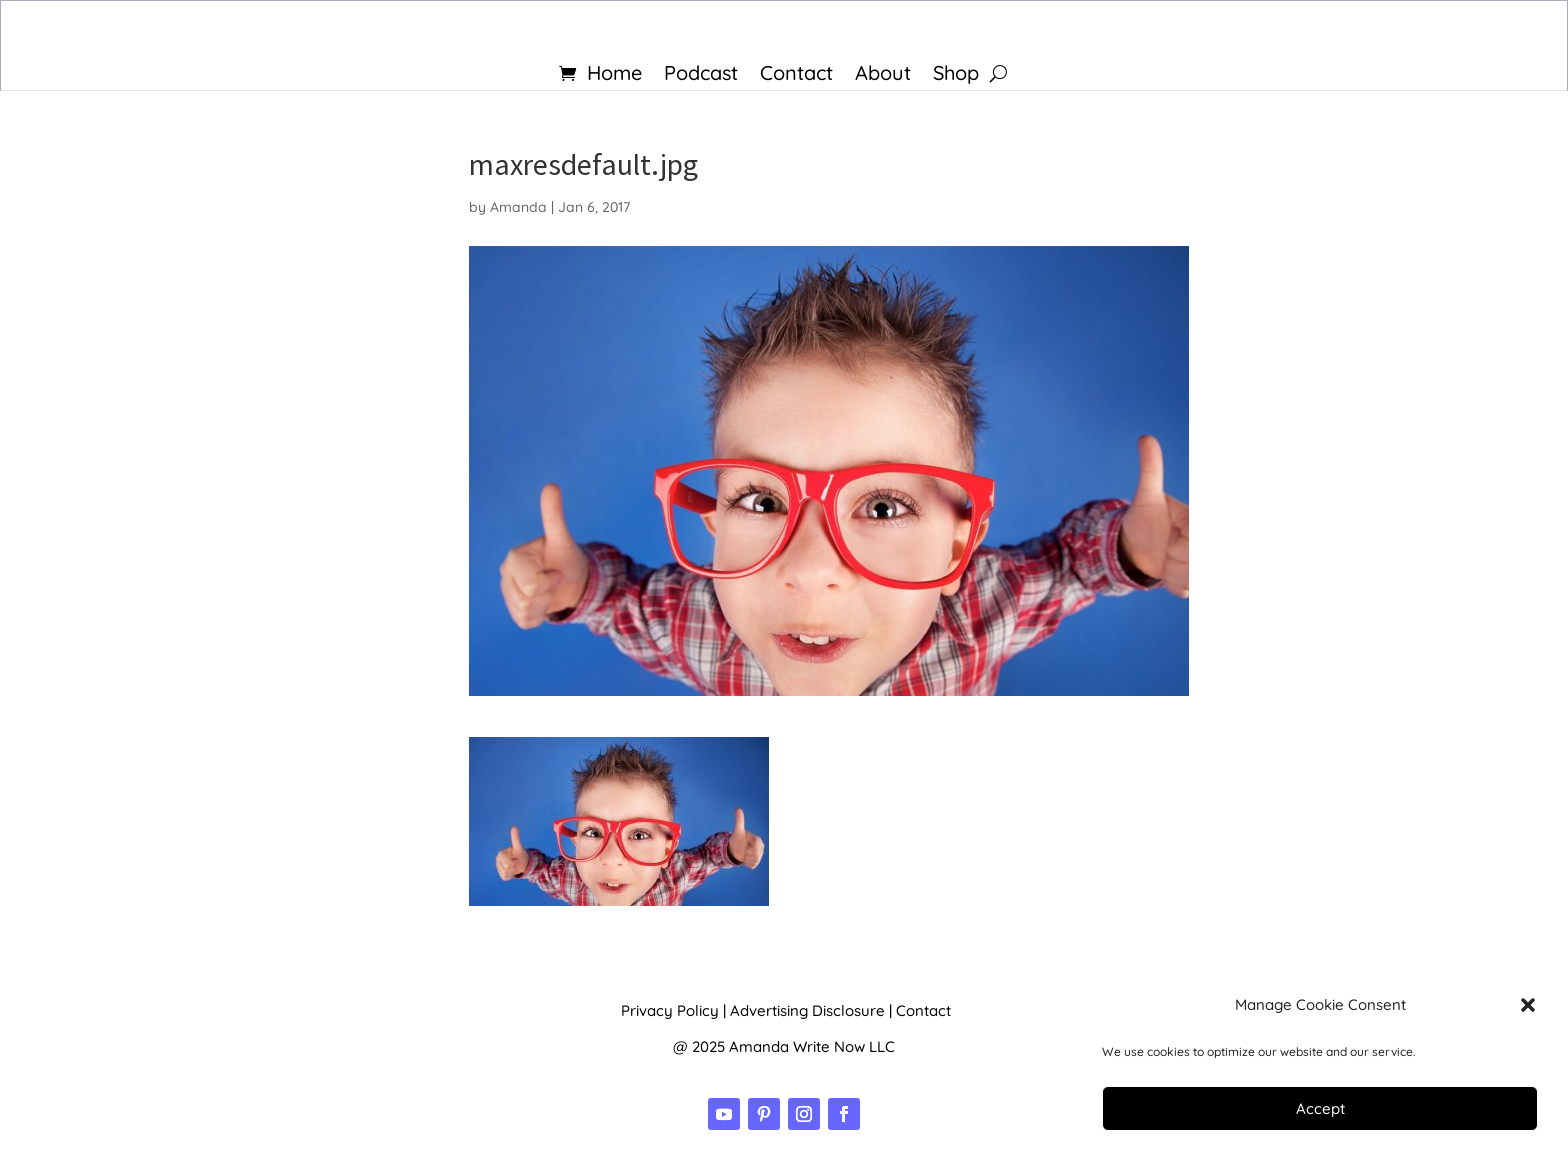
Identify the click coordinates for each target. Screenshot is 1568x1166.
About (883, 75)
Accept (1320, 1108)
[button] (1528, 1005)
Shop (956, 75)
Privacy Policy (670, 1010)
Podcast (701, 75)
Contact (796, 75)
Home (614, 75)
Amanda (518, 207)
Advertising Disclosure (807, 1010)
